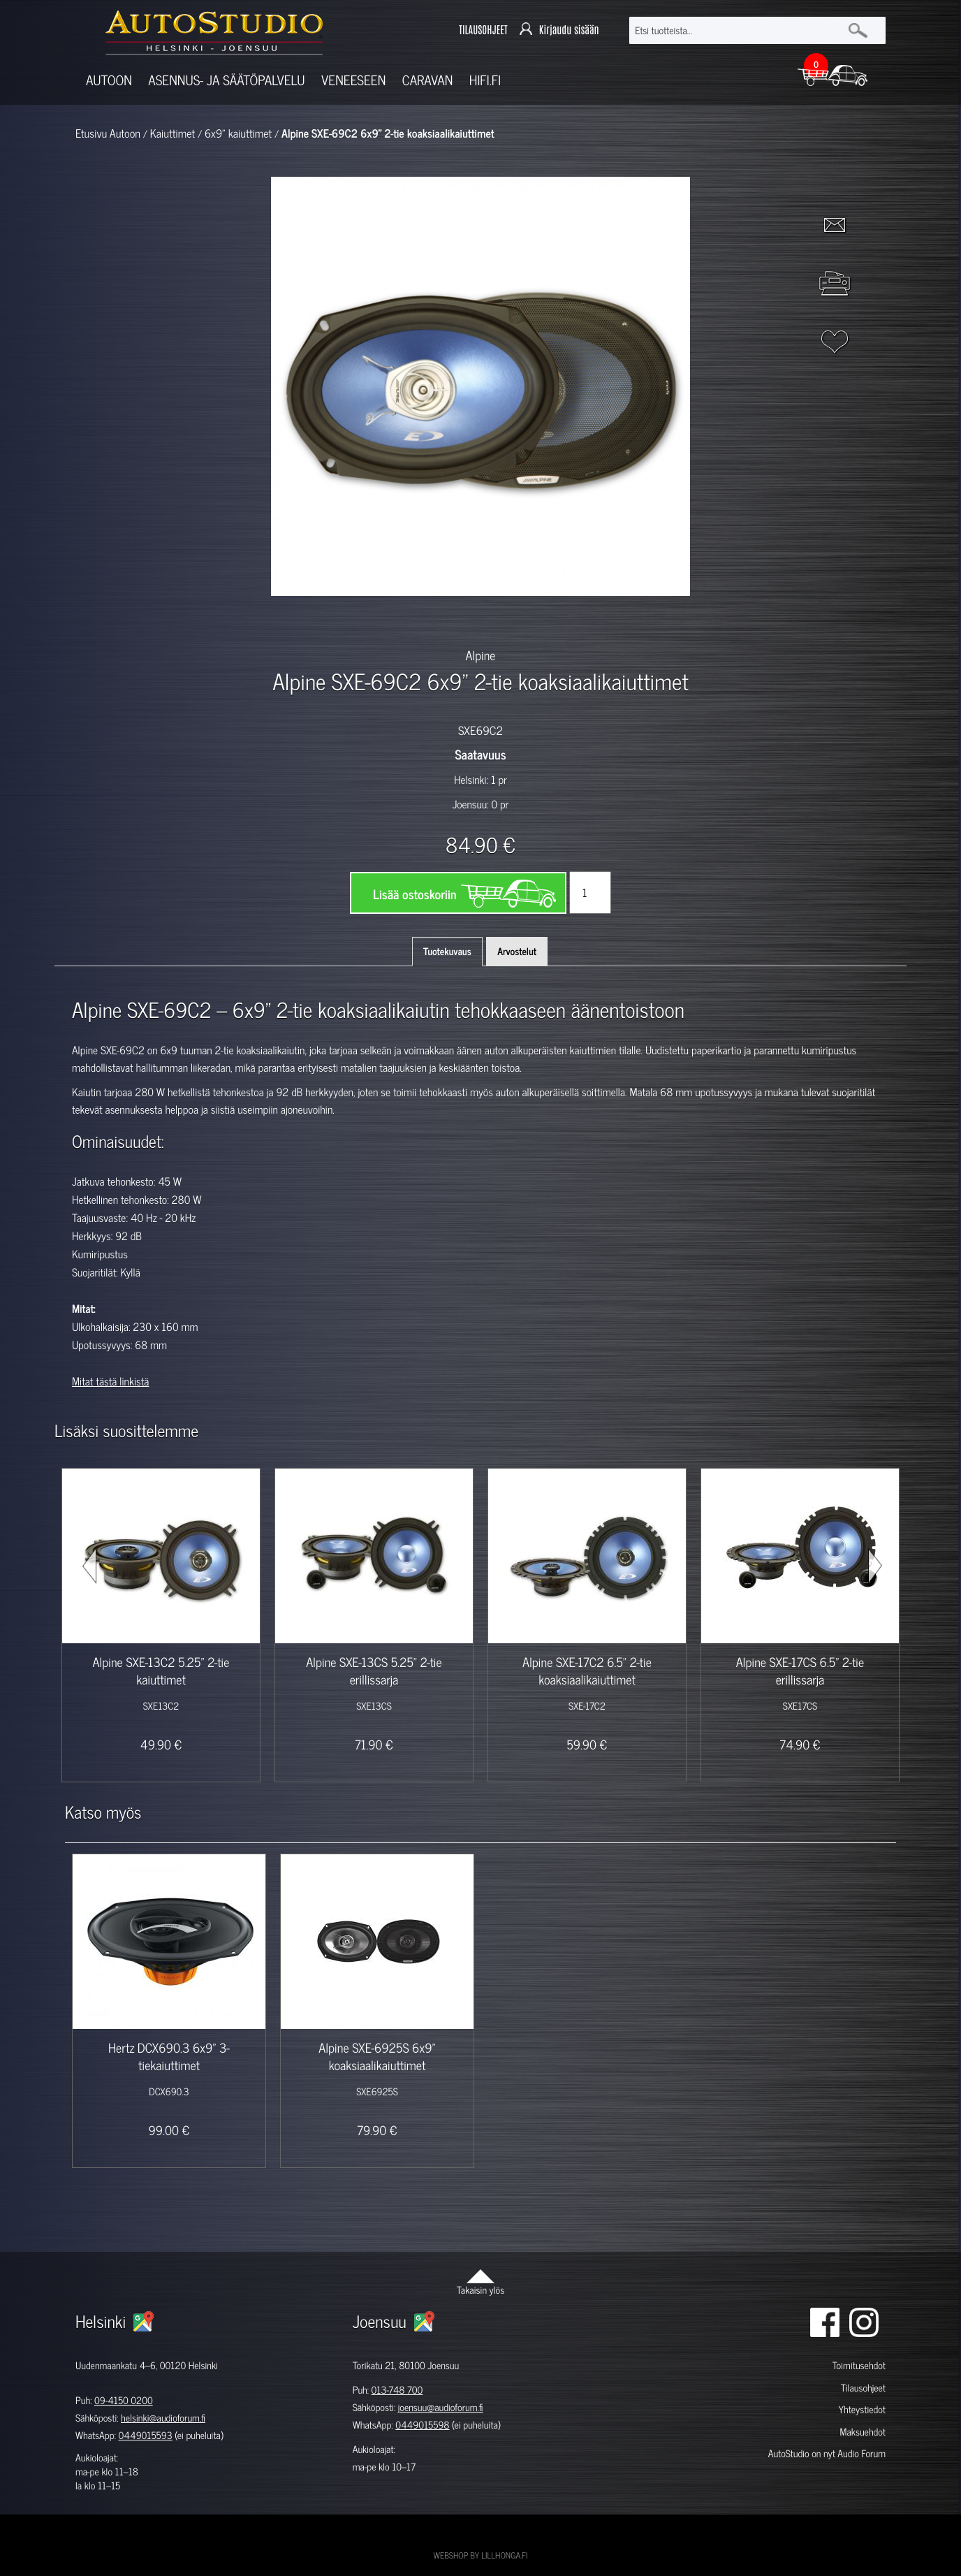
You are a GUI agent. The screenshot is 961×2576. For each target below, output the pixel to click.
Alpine (481, 654)
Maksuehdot (862, 2432)
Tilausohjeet (863, 2388)
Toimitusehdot (859, 2365)
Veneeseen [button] (353, 80)
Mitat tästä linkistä (110, 1381)
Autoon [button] (109, 80)
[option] (318, 620)
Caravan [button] (427, 80)
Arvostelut (516, 951)
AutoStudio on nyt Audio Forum (827, 2453)
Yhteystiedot (862, 2409)
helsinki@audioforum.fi (163, 2418)
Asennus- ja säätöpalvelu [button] (226, 80)
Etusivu (91, 133)
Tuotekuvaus (447, 951)
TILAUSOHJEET (483, 29)
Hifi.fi (485, 80)
